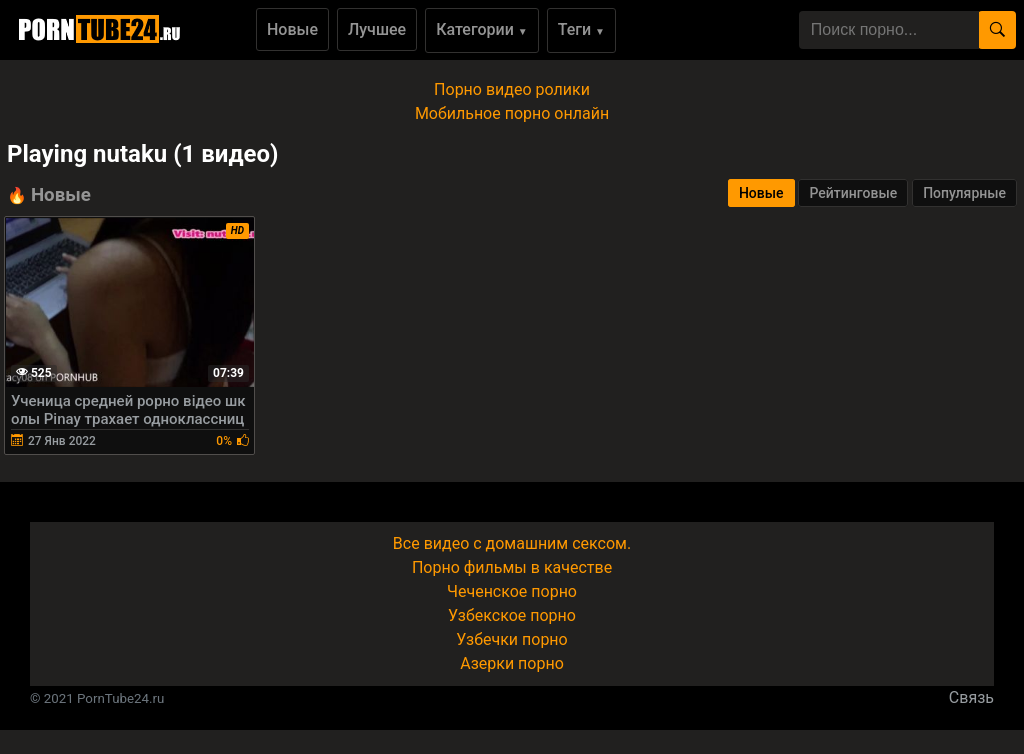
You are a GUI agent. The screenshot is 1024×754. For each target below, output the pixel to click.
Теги (581, 29)
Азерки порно (512, 663)
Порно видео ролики (512, 89)
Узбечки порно (511, 639)
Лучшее (377, 29)
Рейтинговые (853, 193)
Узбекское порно (512, 615)
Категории (482, 29)
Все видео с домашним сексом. (512, 543)
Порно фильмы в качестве (512, 567)
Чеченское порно (512, 591)
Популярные (964, 193)
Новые (292, 29)
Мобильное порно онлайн (512, 113)
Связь (971, 697)
